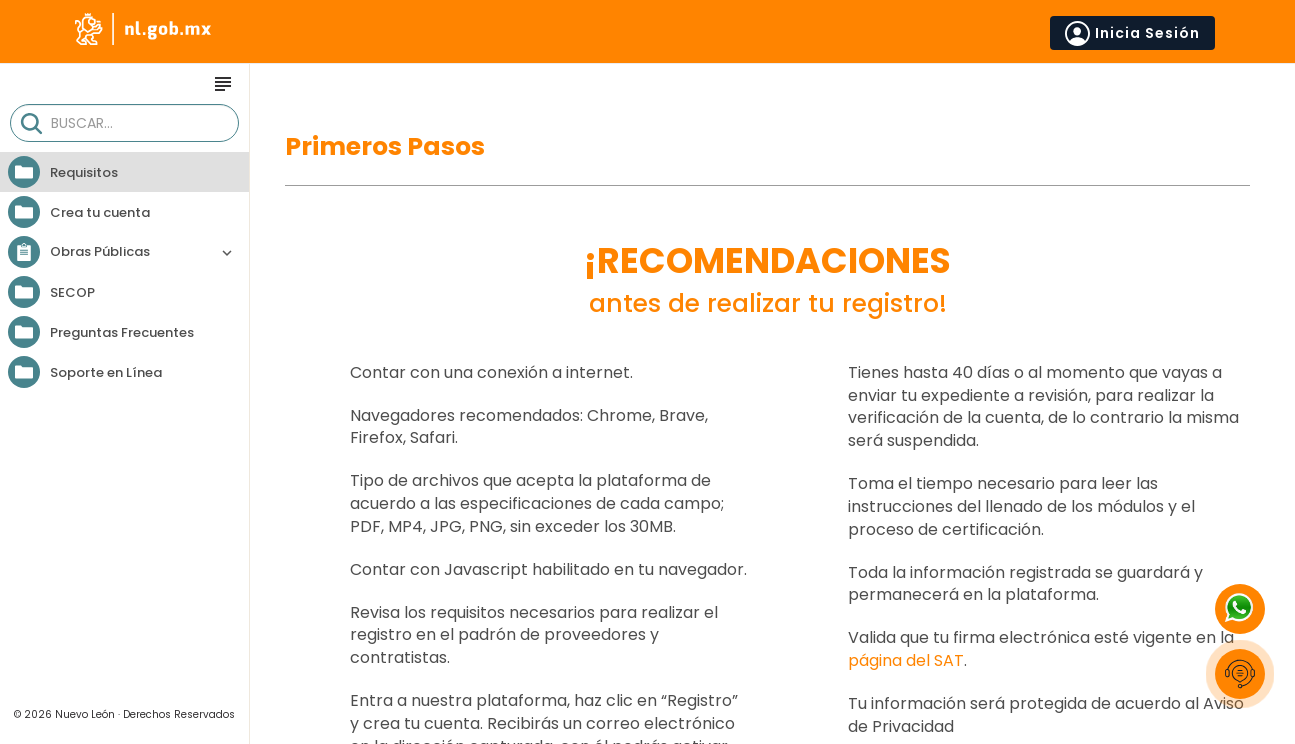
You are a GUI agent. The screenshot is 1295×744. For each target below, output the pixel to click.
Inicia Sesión (1132, 33)
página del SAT (906, 660)
